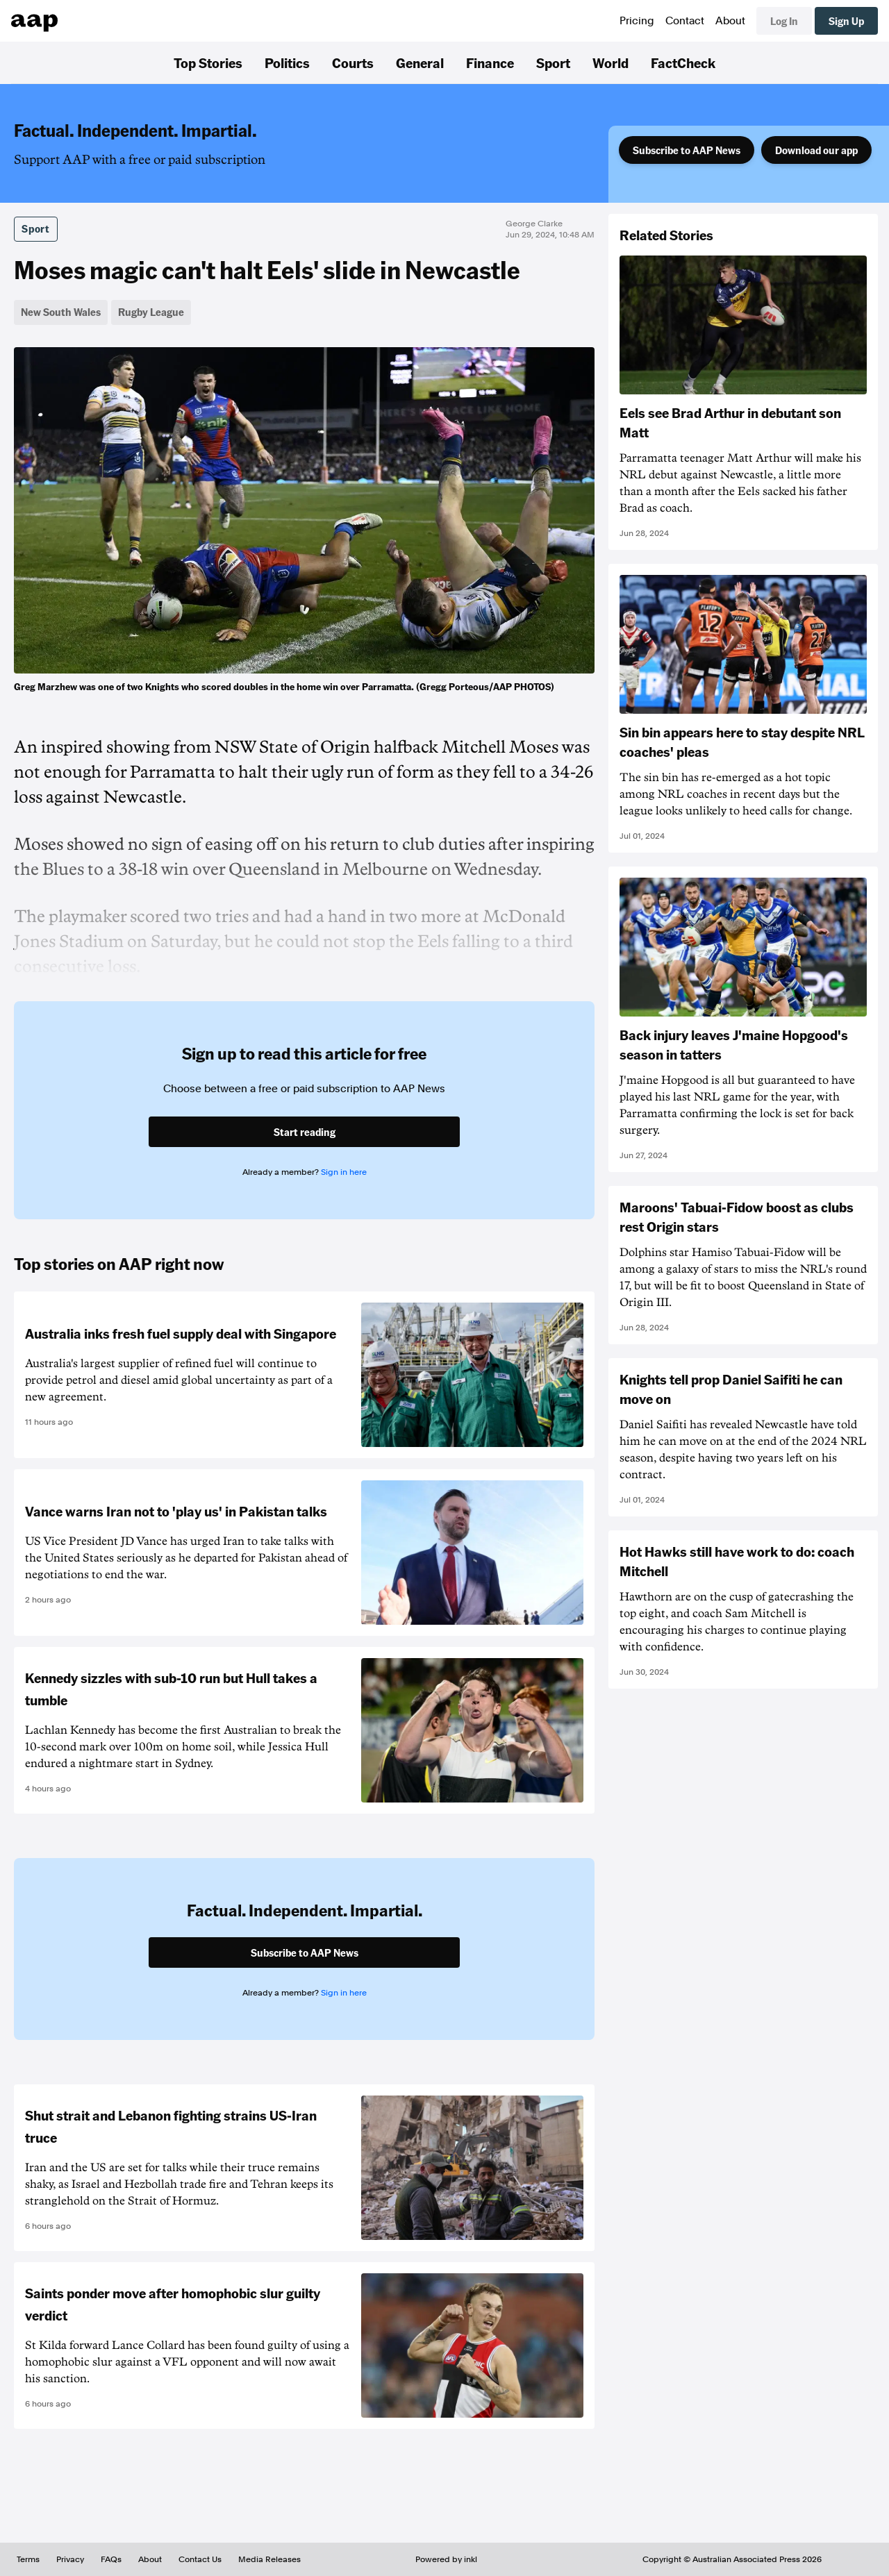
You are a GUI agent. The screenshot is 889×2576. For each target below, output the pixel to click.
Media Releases (269, 2559)
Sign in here (344, 1172)
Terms (28, 2559)
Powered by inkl (446, 2559)
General (420, 62)
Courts (353, 62)
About (730, 21)
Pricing (637, 21)
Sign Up (846, 21)
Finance (490, 62)
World (610, 62)
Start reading (304, 1132)
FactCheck (683, 62)
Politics (287, 62)
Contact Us (200, 2559)
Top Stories (208, 62)
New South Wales (61, 312)
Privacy (70, 2559)
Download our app (816, 150)
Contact (684, 21)
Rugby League (151, 312)
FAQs (111, 2559)
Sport (553, 62)
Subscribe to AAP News (686, 150)
